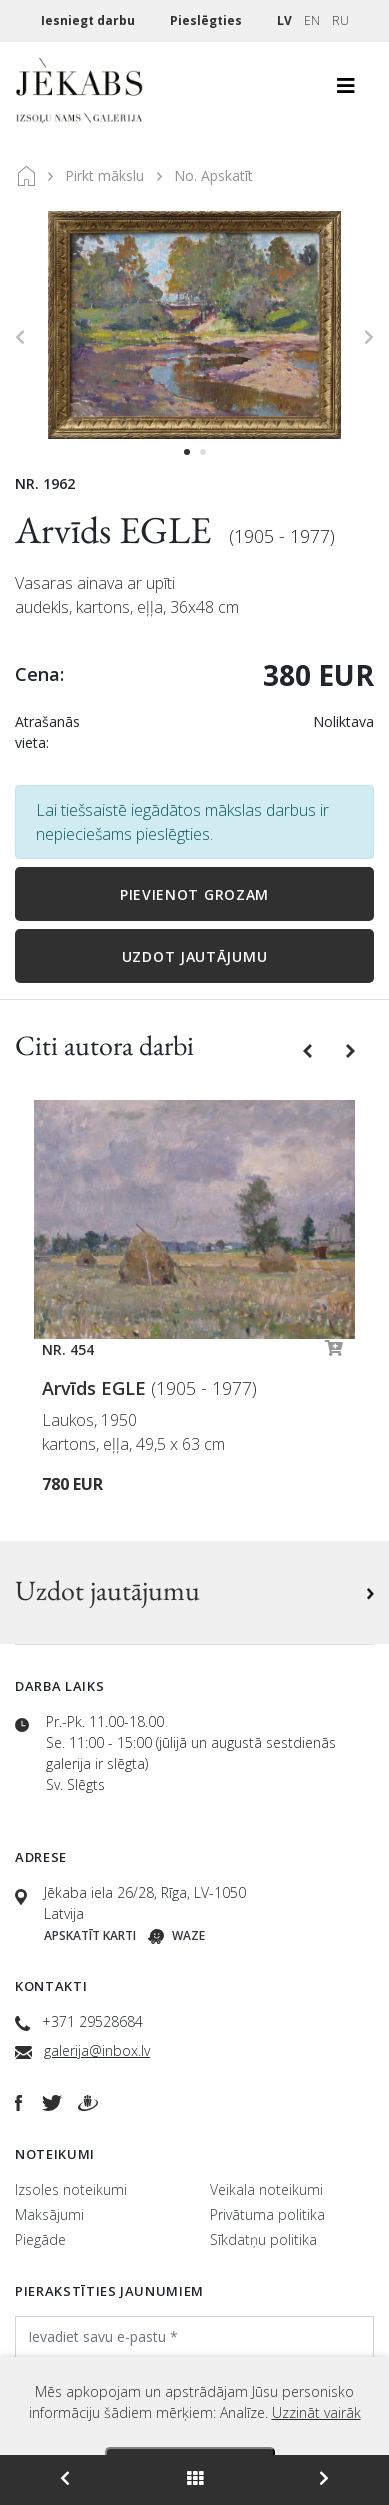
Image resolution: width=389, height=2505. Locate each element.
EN (312, 20)
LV (284, 20)
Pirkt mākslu (104, 175)
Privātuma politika (267, 2214)
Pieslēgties (207, 20)
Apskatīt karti (90, 1935)
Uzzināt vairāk (316, 2412)
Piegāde (40, 2239)
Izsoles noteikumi (71, 2189)
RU (340, 20)
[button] (309, 1049)
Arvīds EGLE (117, 529)
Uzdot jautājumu (195, 956)
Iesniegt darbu (89, 20)
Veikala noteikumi (266, 2189)
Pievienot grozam (194, 894)
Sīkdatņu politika (263, 2239)
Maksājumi (49, 2214)
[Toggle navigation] (346, 91)
